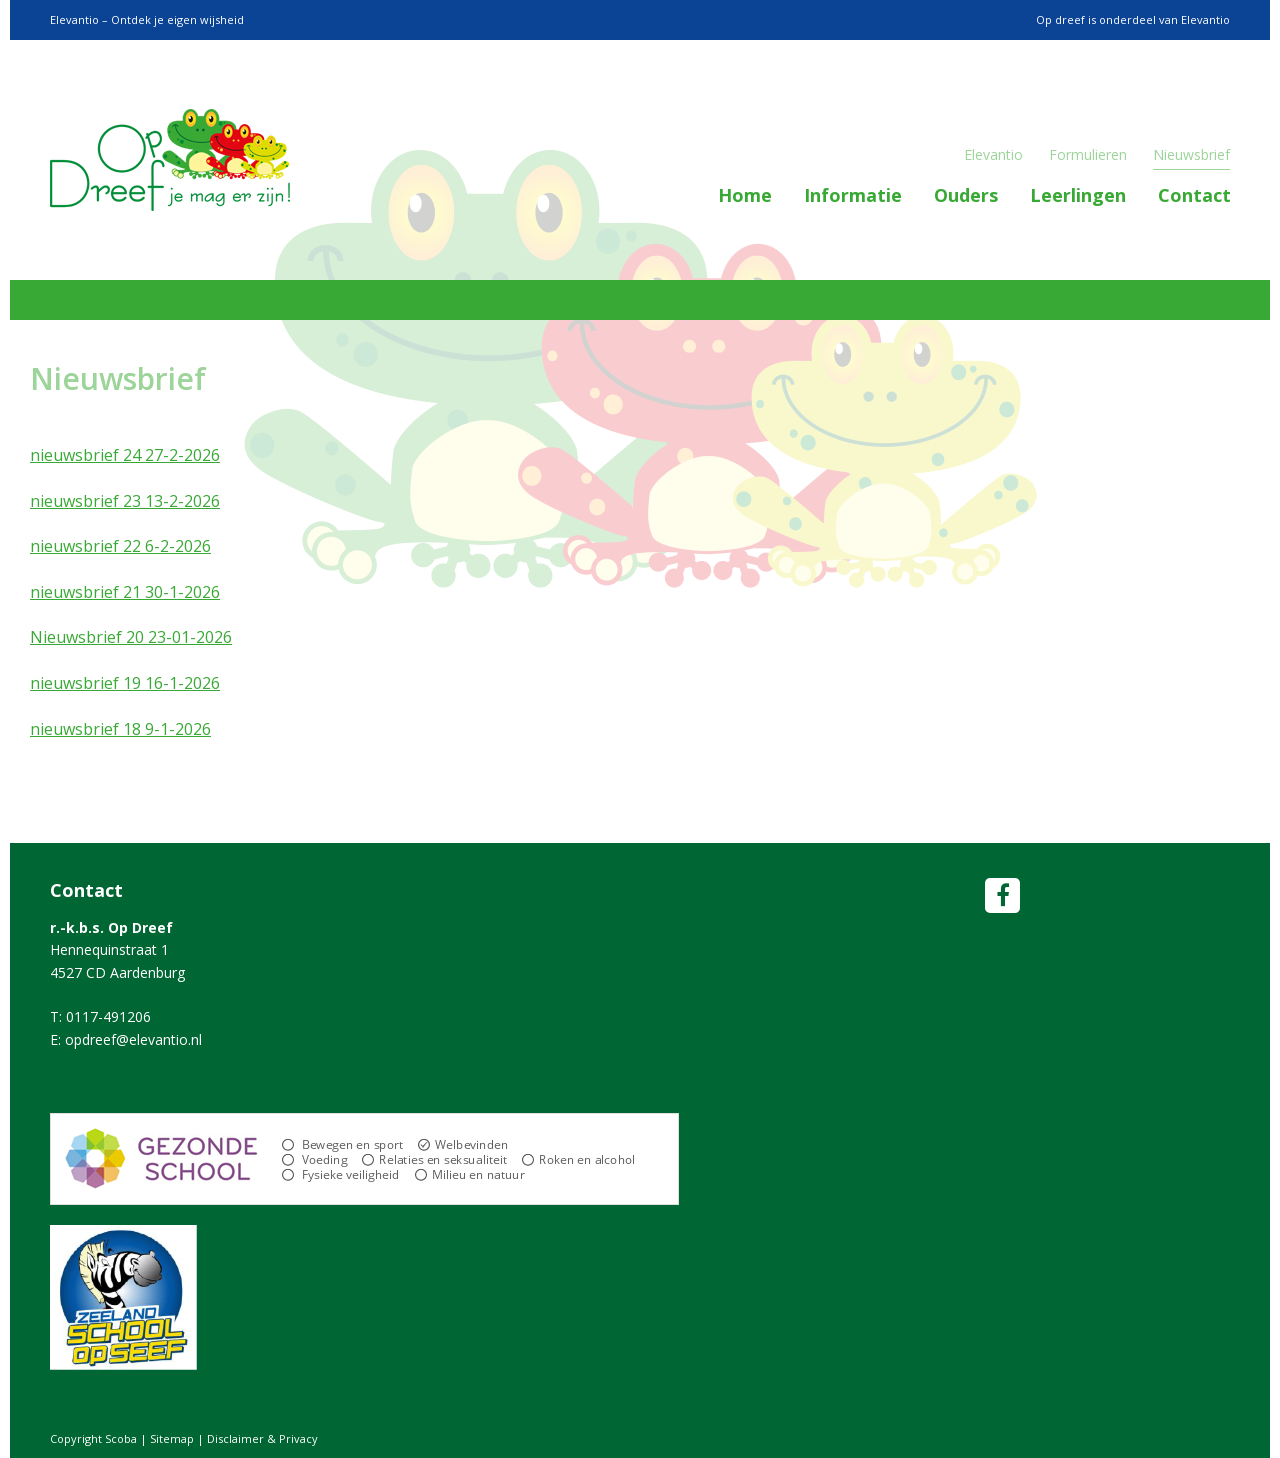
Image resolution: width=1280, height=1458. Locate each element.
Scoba (170, 160)
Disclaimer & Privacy (262, 1438)
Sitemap (172, 1438)
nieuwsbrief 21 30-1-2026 (125, 592)
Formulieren (1088, 154)
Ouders (966, 195)
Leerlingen (1078, 195)
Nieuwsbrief (1191, 154)
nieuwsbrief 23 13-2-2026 (125, 501)
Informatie (853, 195)
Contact (1194, 195)
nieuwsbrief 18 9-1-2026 (120, 729)
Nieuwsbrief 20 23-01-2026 (131, 637)
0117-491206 (108, 1016)
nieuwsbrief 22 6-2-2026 (120, 546)
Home (745, 195)
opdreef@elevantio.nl (133, 1039)
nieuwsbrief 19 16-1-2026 (125, 683)
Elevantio (993, 154)
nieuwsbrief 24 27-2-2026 (125, 455)
